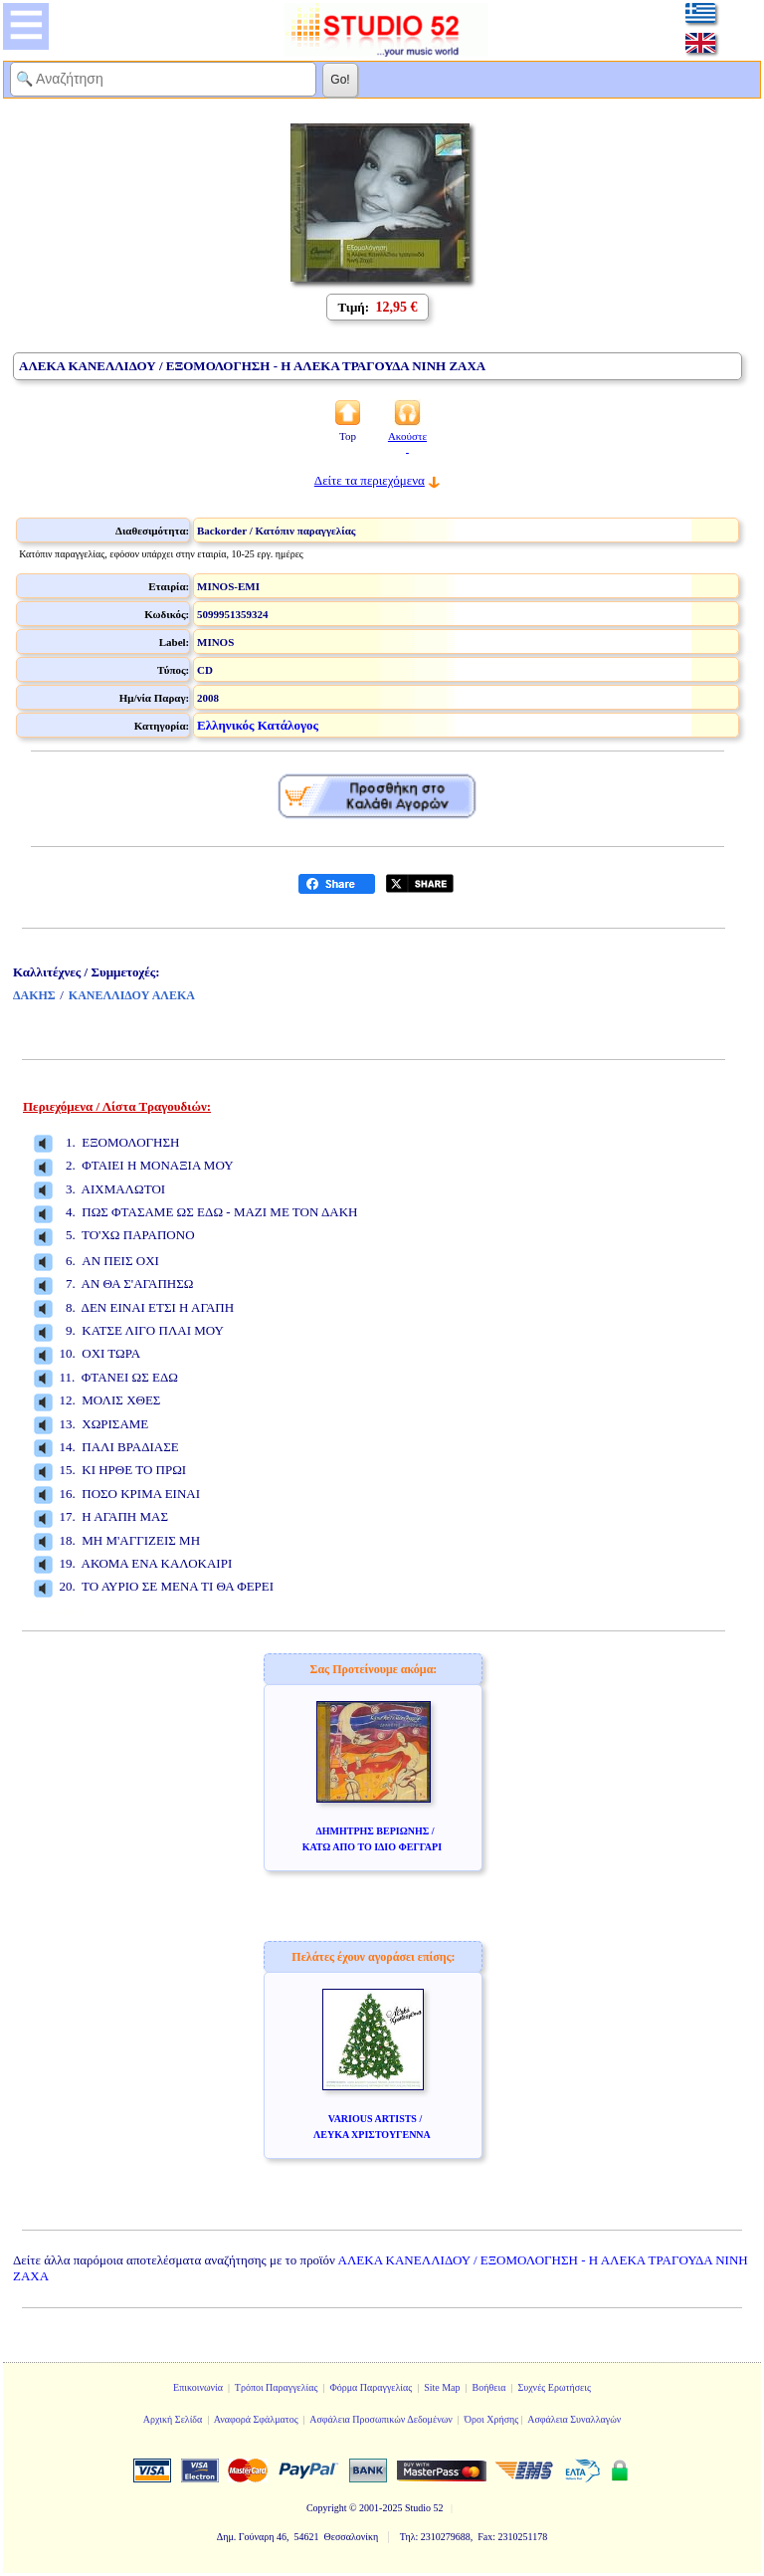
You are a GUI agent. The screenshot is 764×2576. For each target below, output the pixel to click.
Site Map (442, 2387)
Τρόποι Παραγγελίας (276, 2387)
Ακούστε (407, 442)
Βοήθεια (489, 2387)
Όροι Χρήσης (491, 2419)
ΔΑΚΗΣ (34, 995)
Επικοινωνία (198, 2387)
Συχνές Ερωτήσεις (554, 2387)
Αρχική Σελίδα (173, 2419)
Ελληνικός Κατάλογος (257, 725)
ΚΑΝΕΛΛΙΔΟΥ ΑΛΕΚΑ (132, 995)
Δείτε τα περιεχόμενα (369, 480)
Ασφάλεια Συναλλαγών (574, 2419)
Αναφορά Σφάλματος (256, 2419)
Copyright (326, 2507)
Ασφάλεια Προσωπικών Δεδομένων (381, 2419)
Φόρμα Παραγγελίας (370, 2387)
